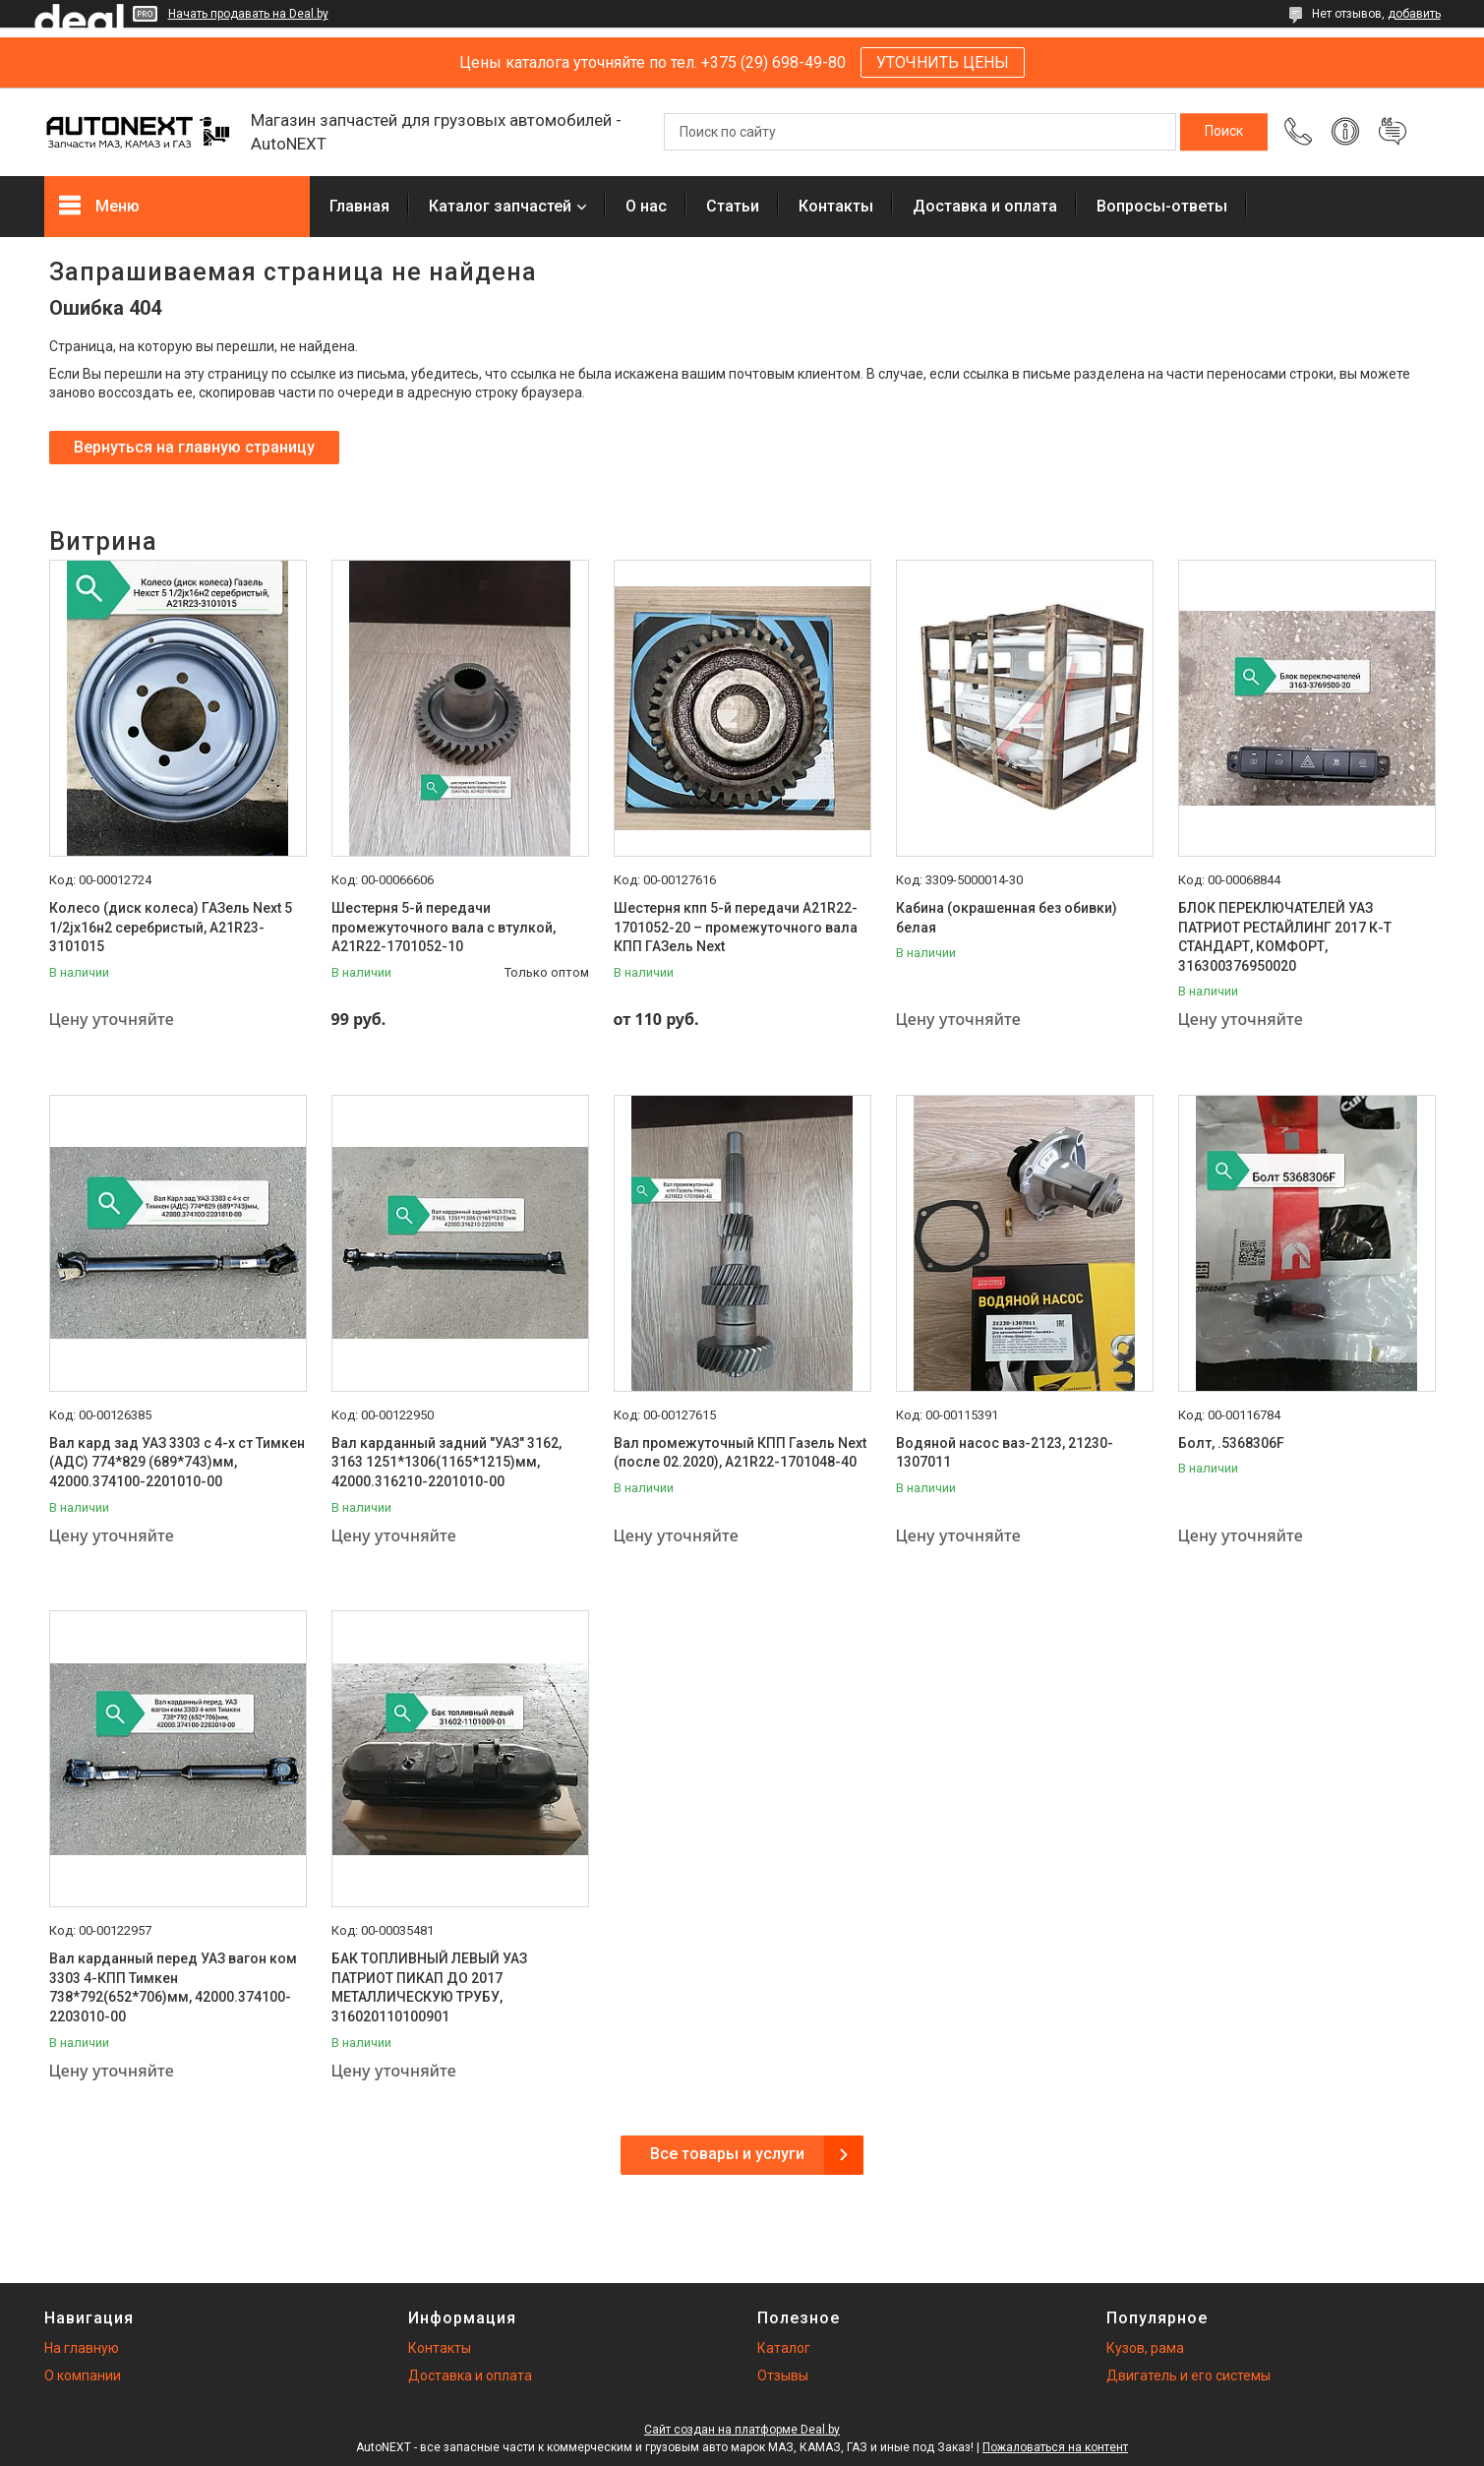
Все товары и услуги (727, 2153)
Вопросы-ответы (1162, 206)
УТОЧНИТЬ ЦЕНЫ (942, 62)
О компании (82, 2375)
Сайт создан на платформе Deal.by (742, 2429)
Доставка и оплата (985, 206)
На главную (81, 2348)
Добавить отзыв (1392, 131)
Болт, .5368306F (1231, 1443)
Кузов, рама (1145, 2348)
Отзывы (782, 2375)
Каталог (783, 2348)
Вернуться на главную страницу (194, 447)
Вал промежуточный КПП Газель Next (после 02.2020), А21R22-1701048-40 (740, 1453)
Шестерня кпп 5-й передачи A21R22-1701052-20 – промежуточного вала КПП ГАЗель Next (736, 927)
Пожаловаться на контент (1055, 2447)
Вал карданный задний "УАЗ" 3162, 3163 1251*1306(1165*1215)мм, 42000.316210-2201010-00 (446, 1462)
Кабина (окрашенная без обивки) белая (1006, 917)
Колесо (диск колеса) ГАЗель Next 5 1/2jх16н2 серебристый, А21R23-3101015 (170, 927)
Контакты (836, 206)
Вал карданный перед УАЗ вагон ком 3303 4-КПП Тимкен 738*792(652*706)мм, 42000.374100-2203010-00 (173, 1987)
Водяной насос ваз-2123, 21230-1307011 (1004, 1453)
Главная (359, 206)
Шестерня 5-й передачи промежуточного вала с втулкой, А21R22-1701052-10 (443, 927)
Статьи (732, 206)
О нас (646, 206)
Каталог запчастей (500, 206)
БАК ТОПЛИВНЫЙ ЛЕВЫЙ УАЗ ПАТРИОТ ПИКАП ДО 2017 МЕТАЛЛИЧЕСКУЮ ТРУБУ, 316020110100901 (429, 1987)
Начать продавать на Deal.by (248, 14)
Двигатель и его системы (1188, 2375)
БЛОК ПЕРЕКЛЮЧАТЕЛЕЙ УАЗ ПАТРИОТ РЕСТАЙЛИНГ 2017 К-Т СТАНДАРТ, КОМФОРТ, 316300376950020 (1285, 937)
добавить (1414, 14)
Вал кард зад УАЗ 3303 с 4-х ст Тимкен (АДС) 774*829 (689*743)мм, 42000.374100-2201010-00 (177, 1462)
